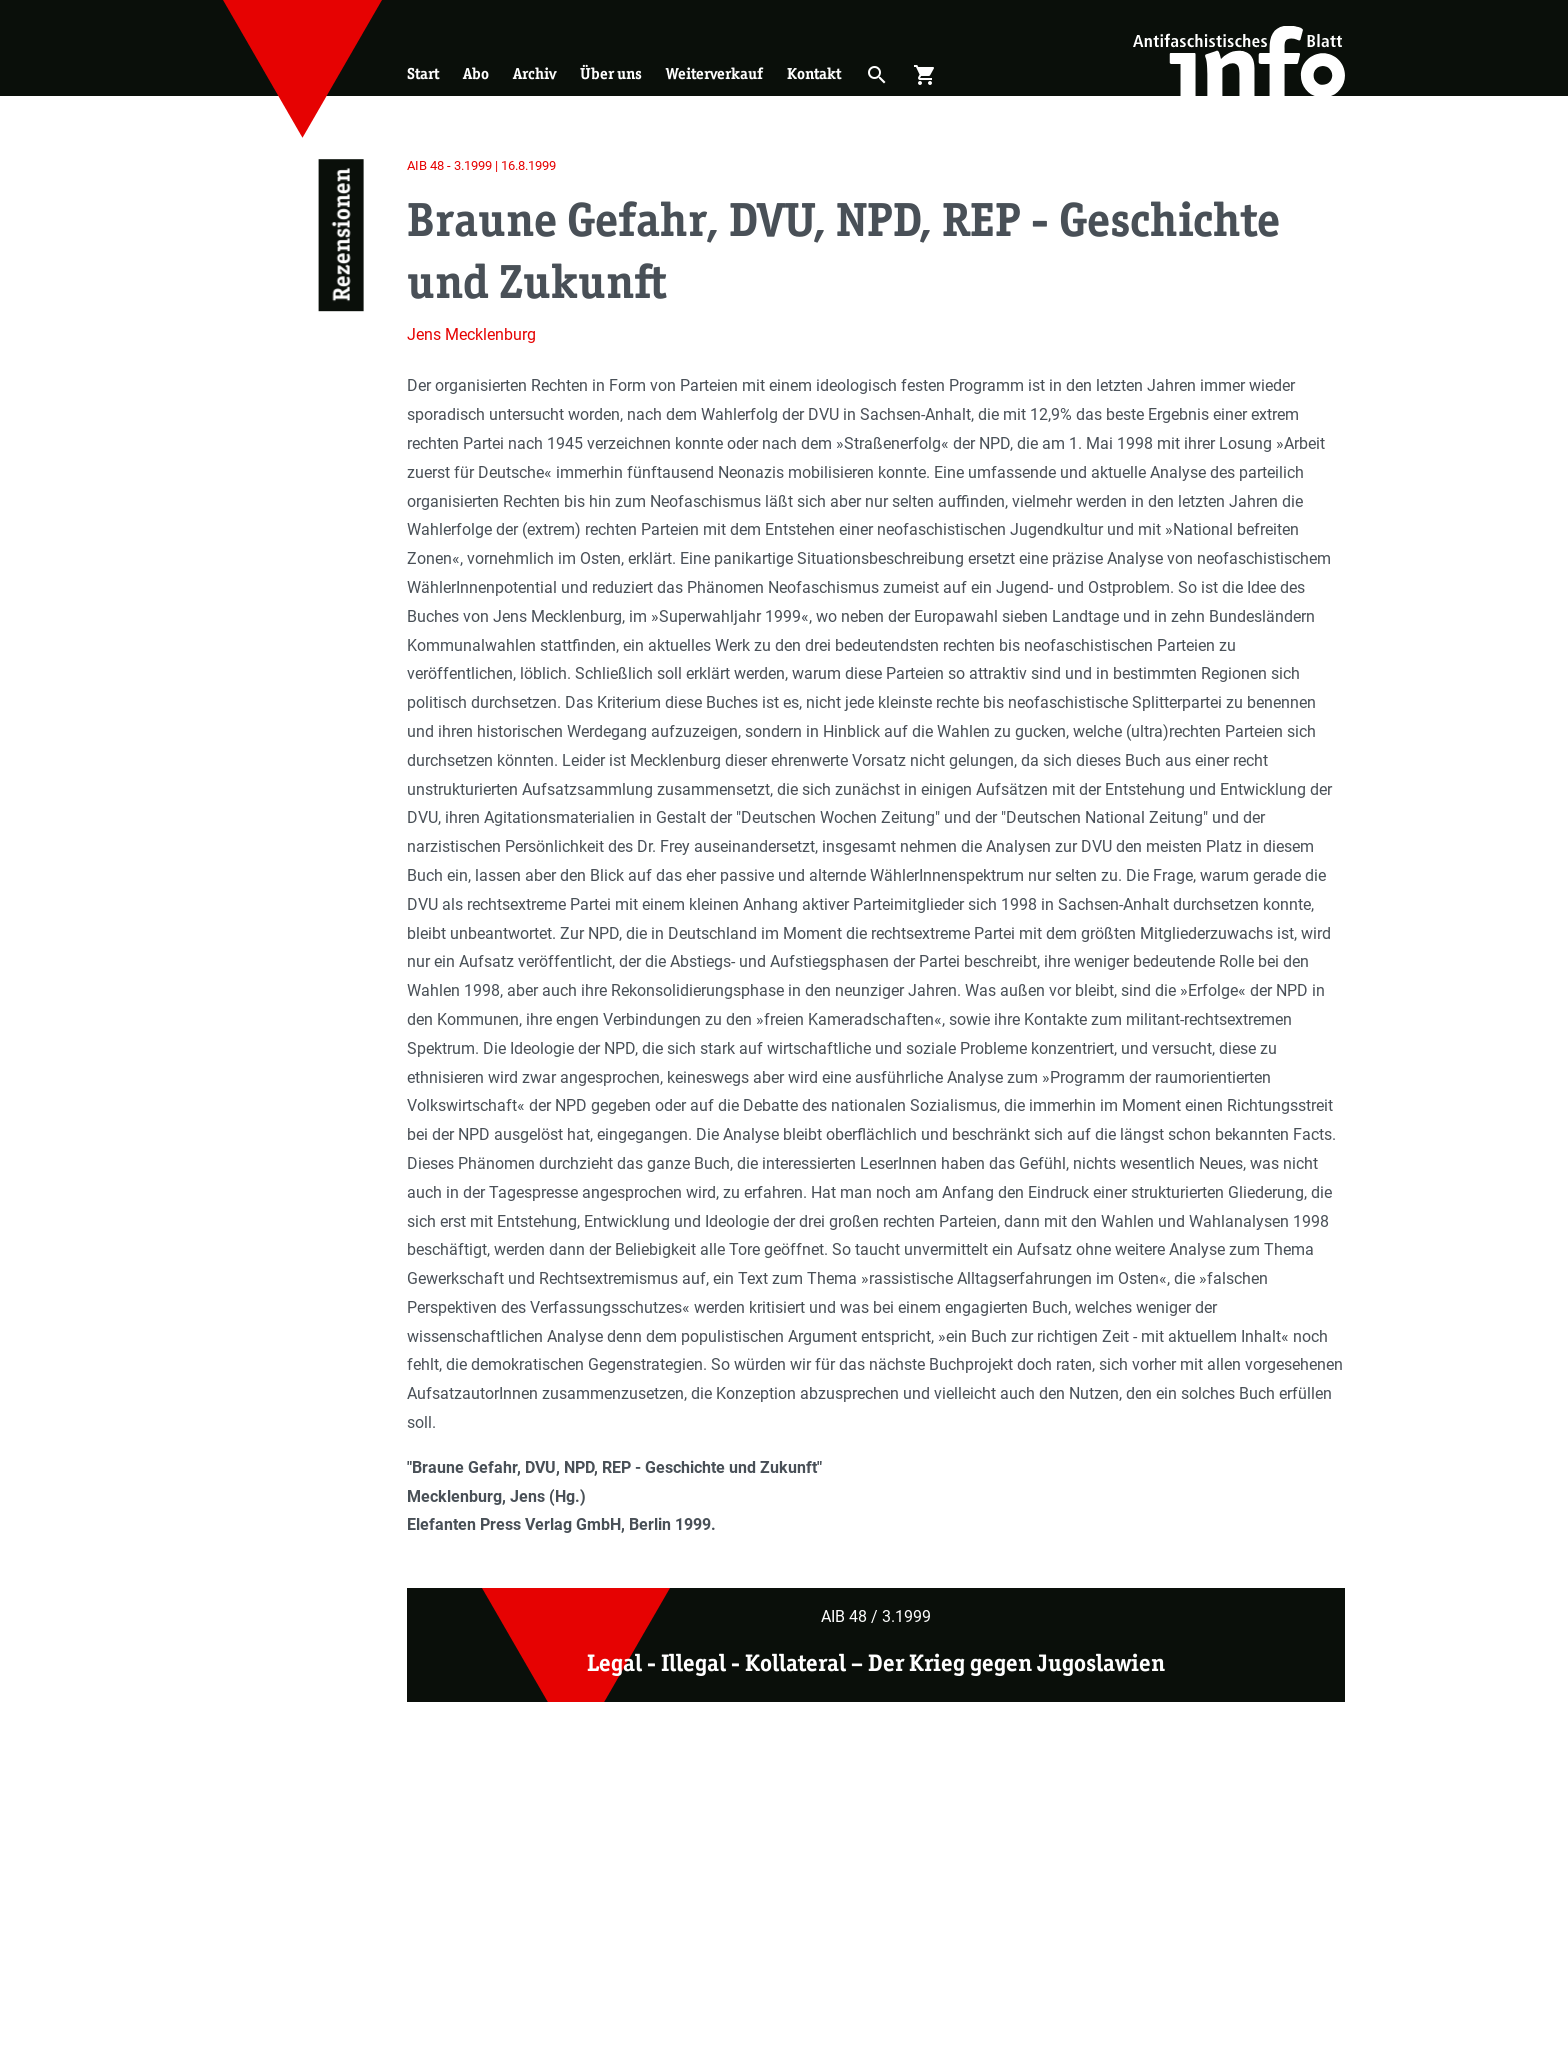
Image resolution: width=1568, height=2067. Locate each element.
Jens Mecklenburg (471, 334)
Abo (476, 73)
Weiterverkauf (714, 73)
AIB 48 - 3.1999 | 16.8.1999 (481, 165)
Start (423, 73)
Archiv (534, 73)
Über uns (611, 73)
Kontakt (814, 73)
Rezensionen (340, 235)
